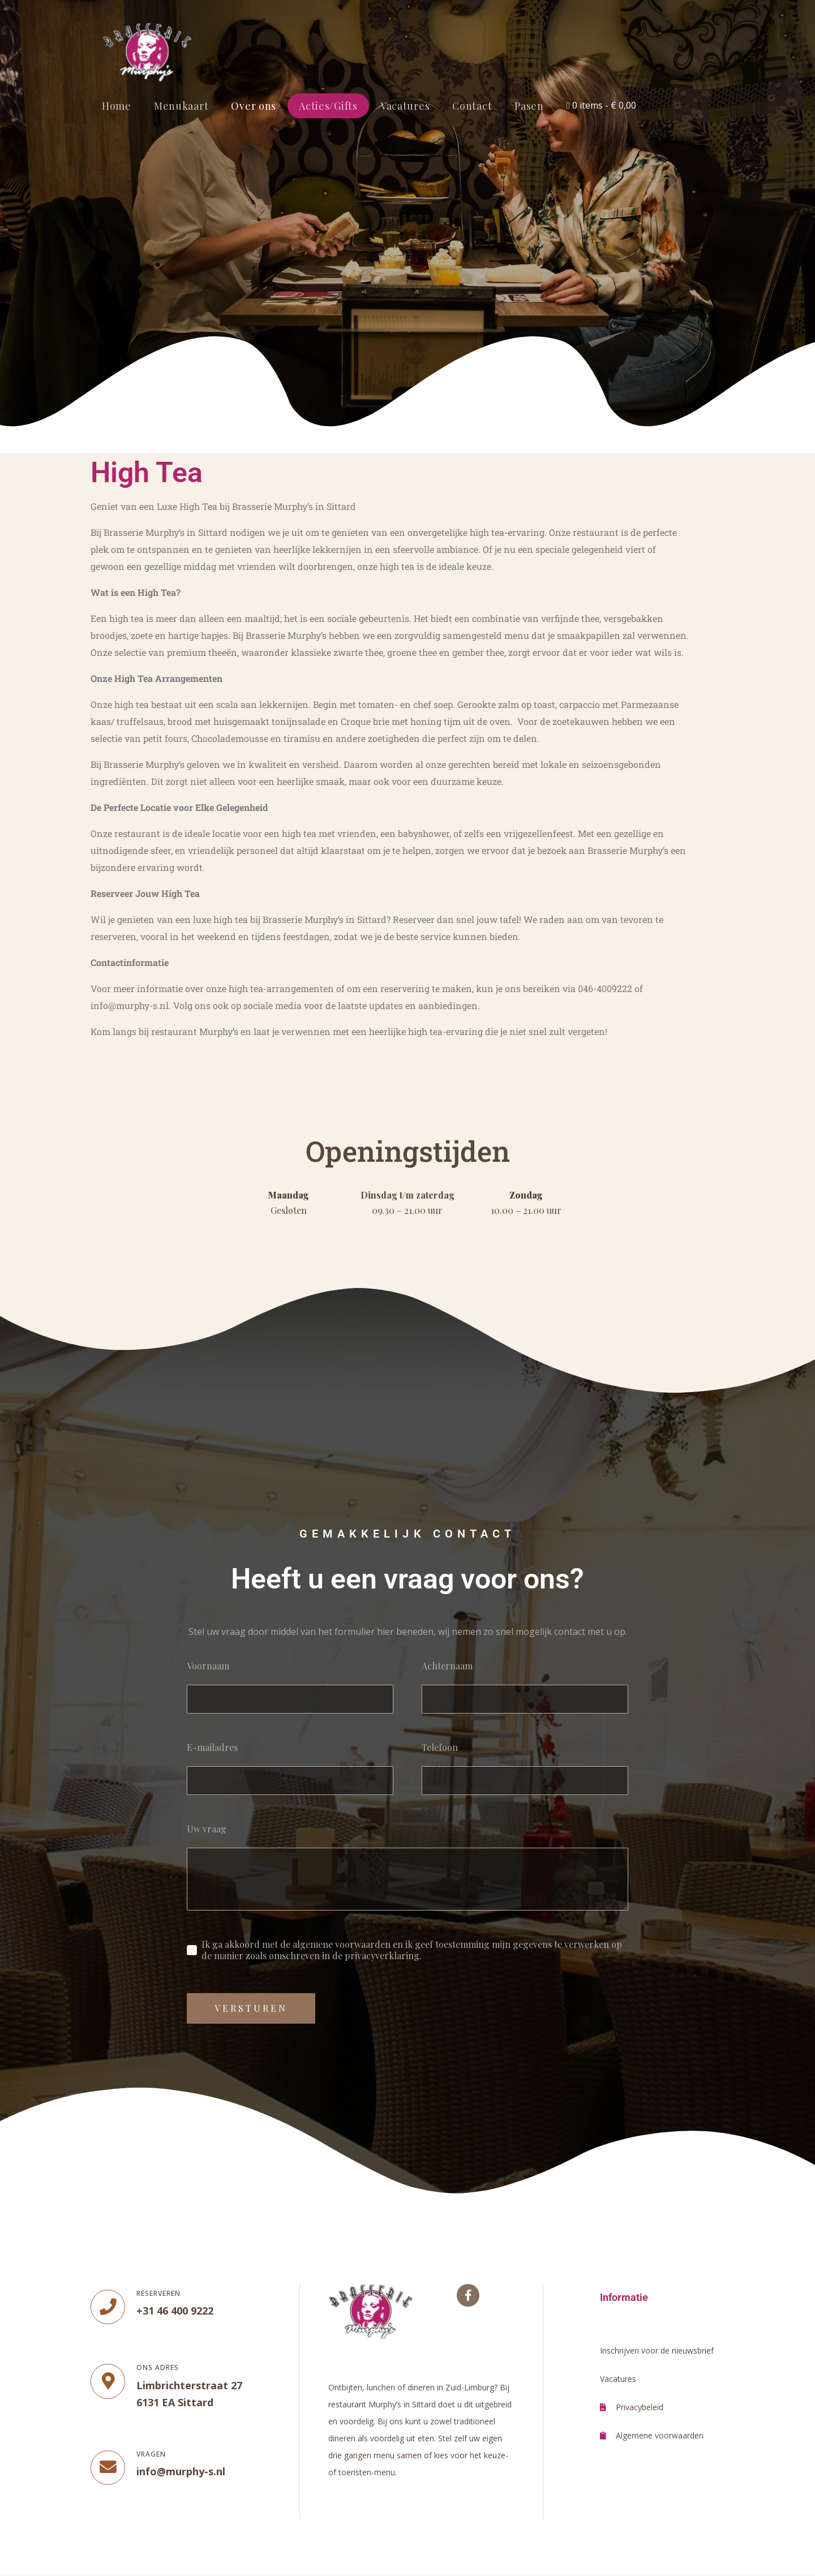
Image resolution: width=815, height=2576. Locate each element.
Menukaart (181, 106)
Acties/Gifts (328, 106)
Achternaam (447, 1666)
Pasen (529, 106)
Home (116, 106)
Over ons (253, 106)
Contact (472, 106)
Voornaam (208, 1666)
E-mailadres (212, 1747)
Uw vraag (206, 1829)
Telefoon (440, 1747)
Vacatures (405, 106)
